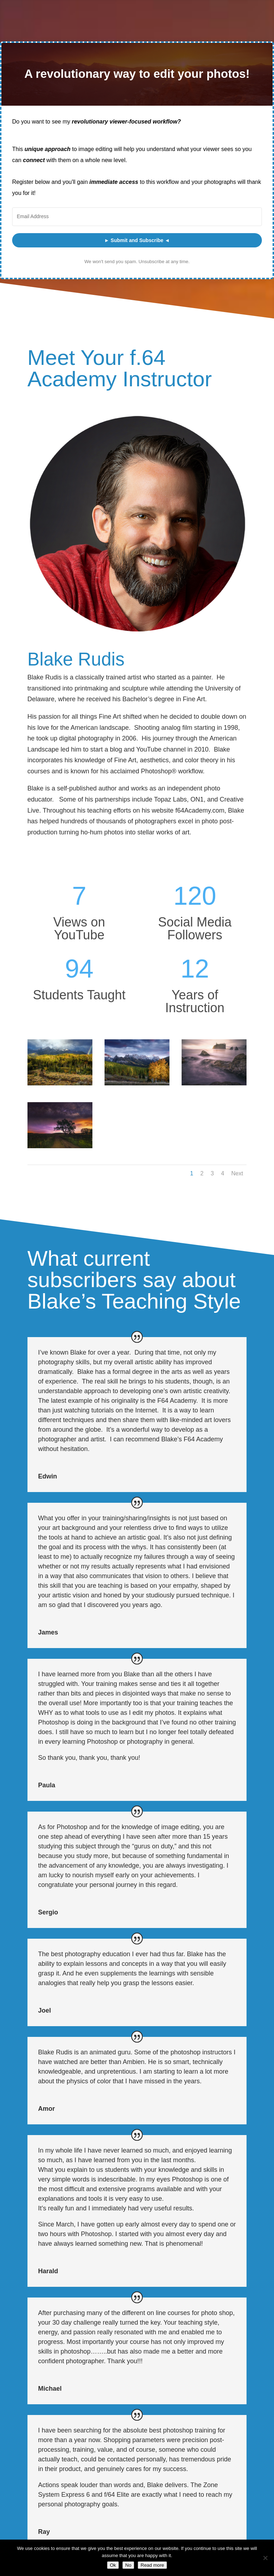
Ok (113, 2565)
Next (237, 1173)
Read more (152, 2565)
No (128, 2565)
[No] (265, 2557)
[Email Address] (137, 216)
